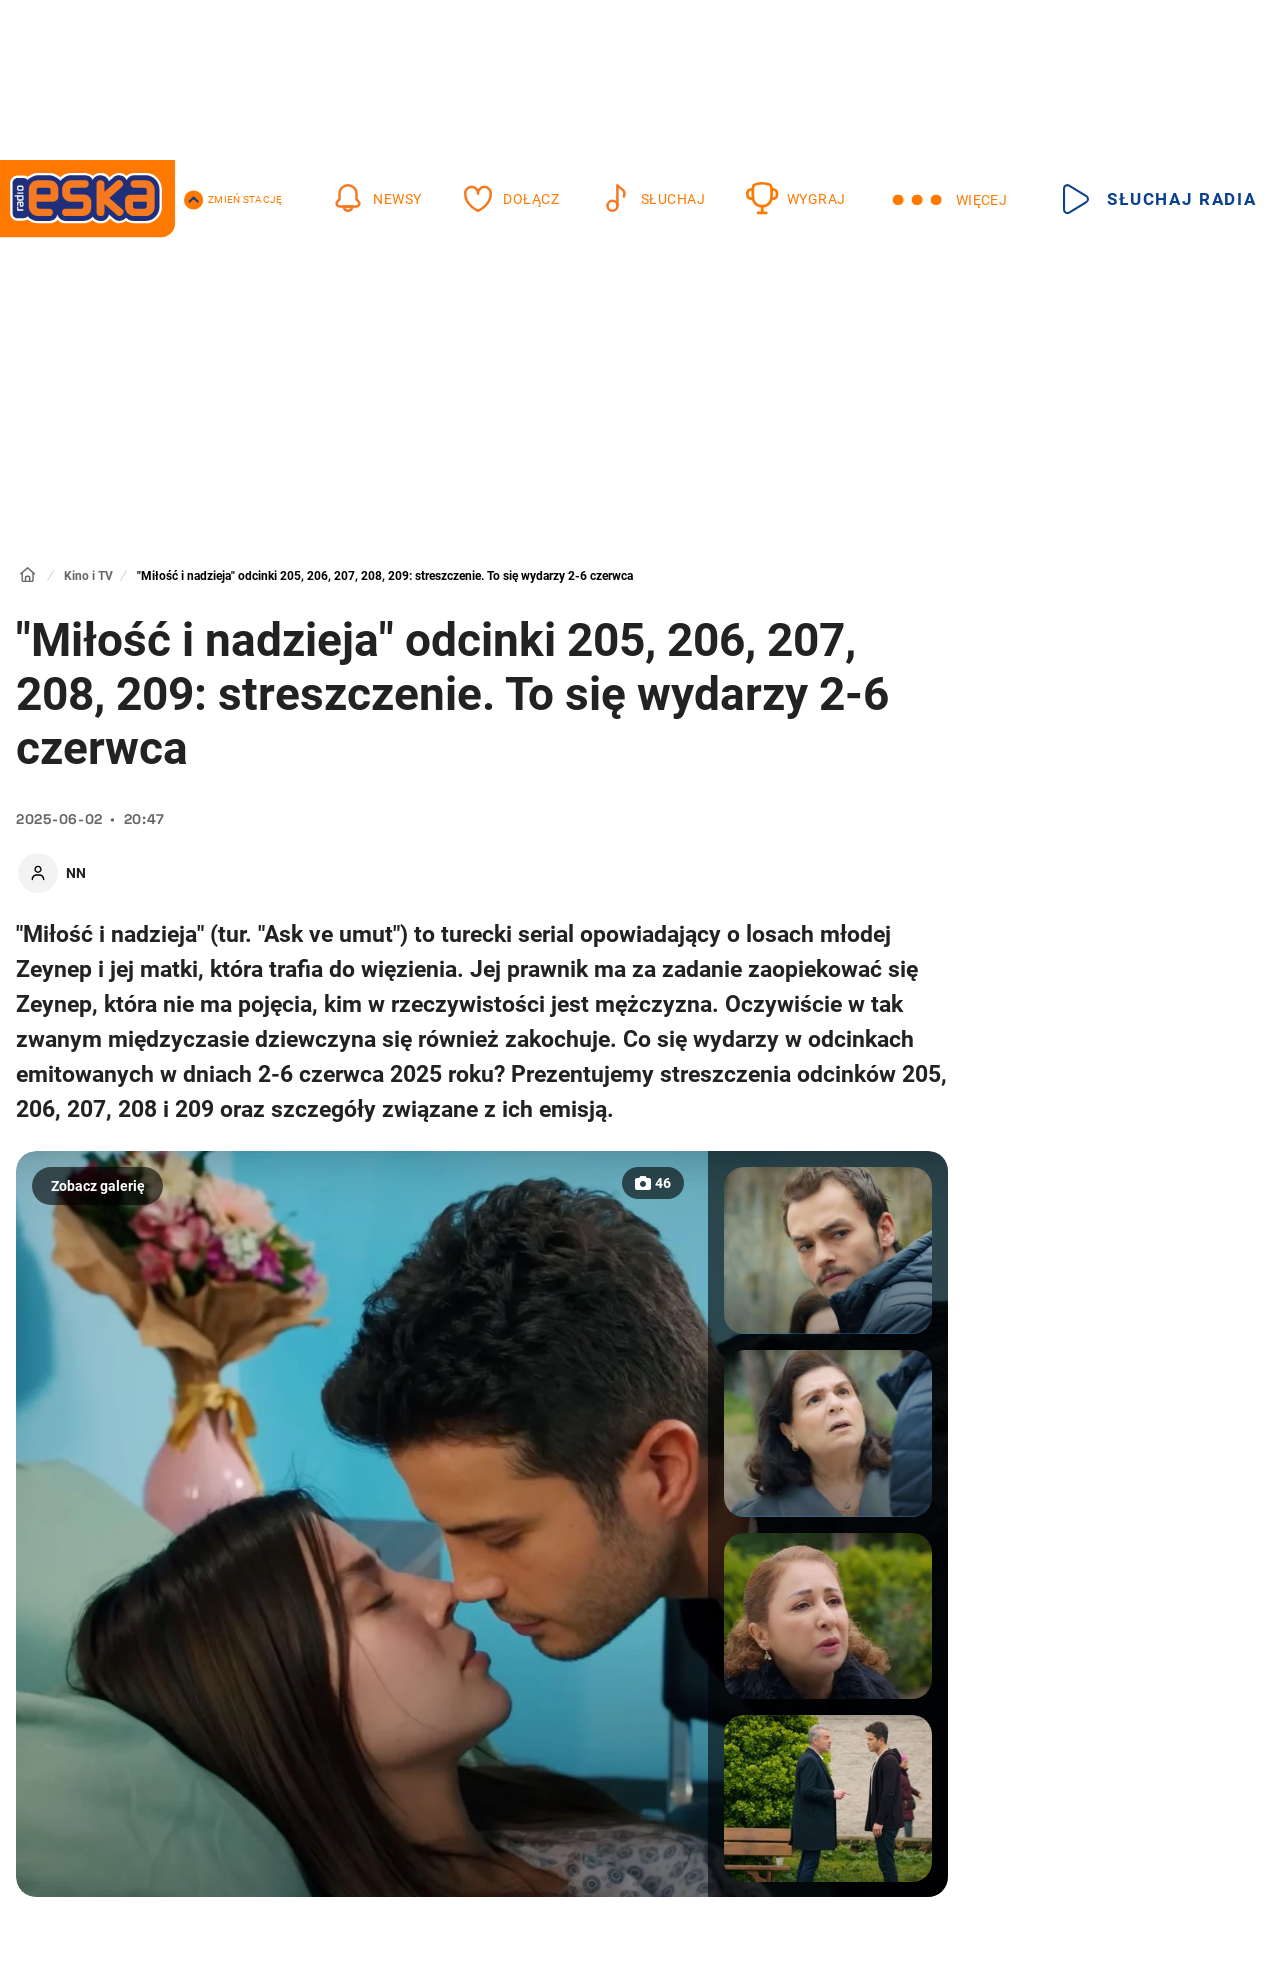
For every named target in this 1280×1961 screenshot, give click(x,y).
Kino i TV (88, 576)
